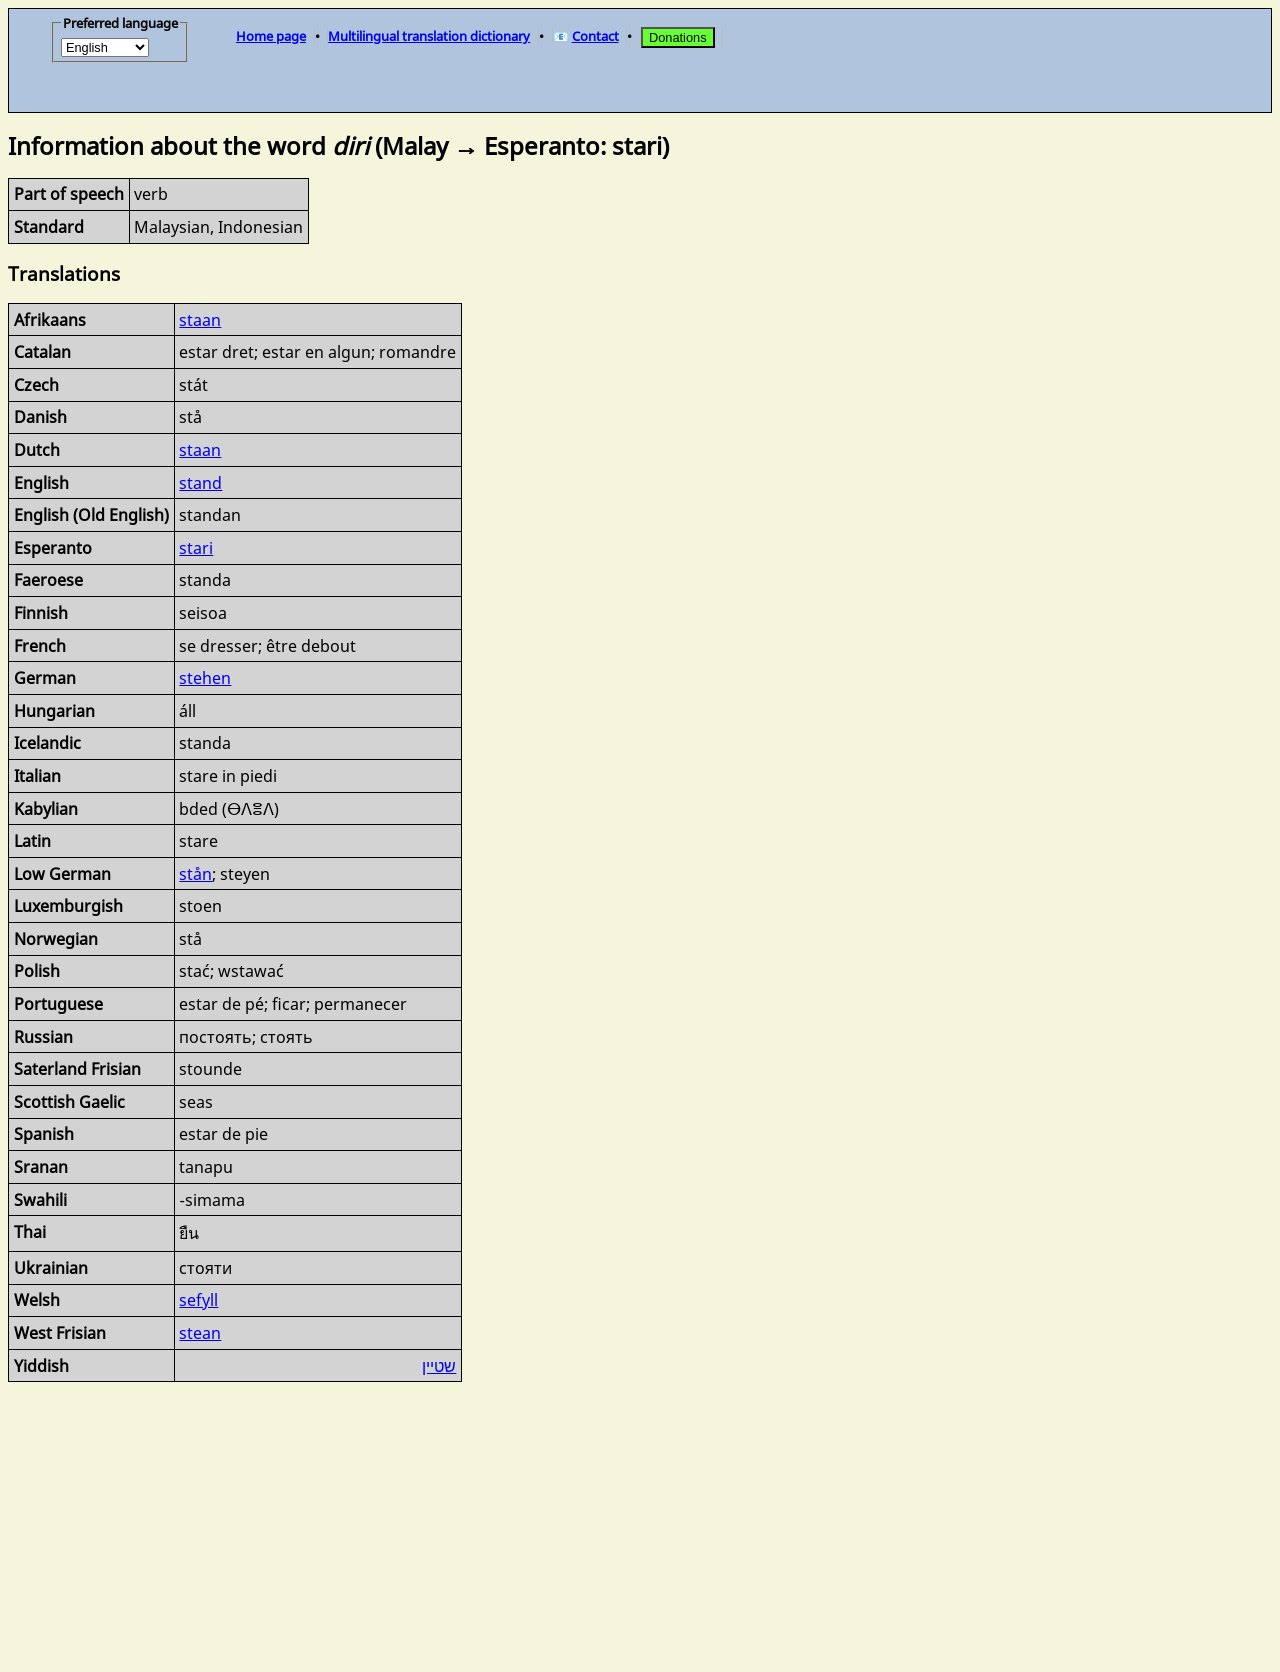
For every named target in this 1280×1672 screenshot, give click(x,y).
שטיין (439, 1366)
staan (200, 320)
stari (196, 548)
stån (195, 874)
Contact (595, 36)
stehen (205, 678)
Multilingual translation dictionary (429, 36)
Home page (271, 36)
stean (200, 1333)
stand (200, 483)
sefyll (198, 1300)
